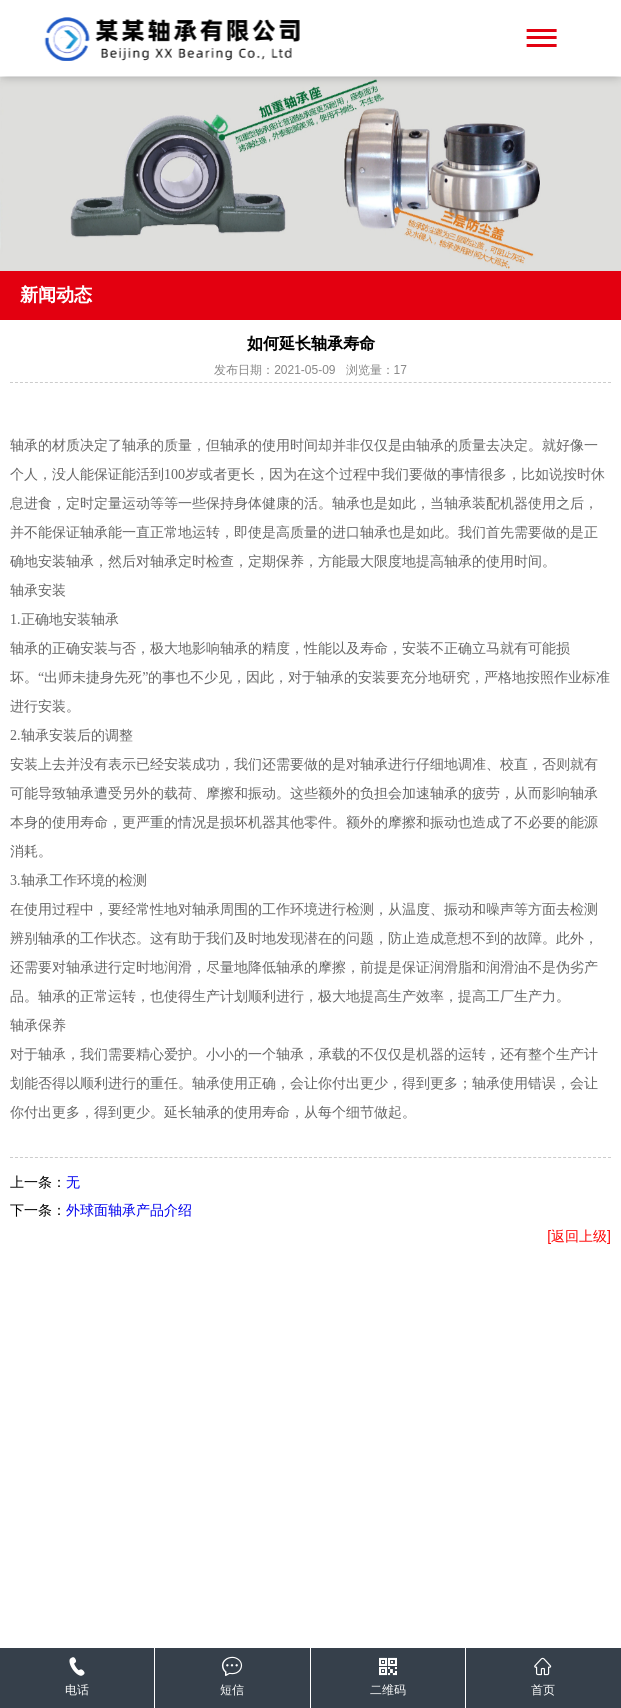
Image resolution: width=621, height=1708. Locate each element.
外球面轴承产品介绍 (129, 1210)
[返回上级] (579, 1236)
